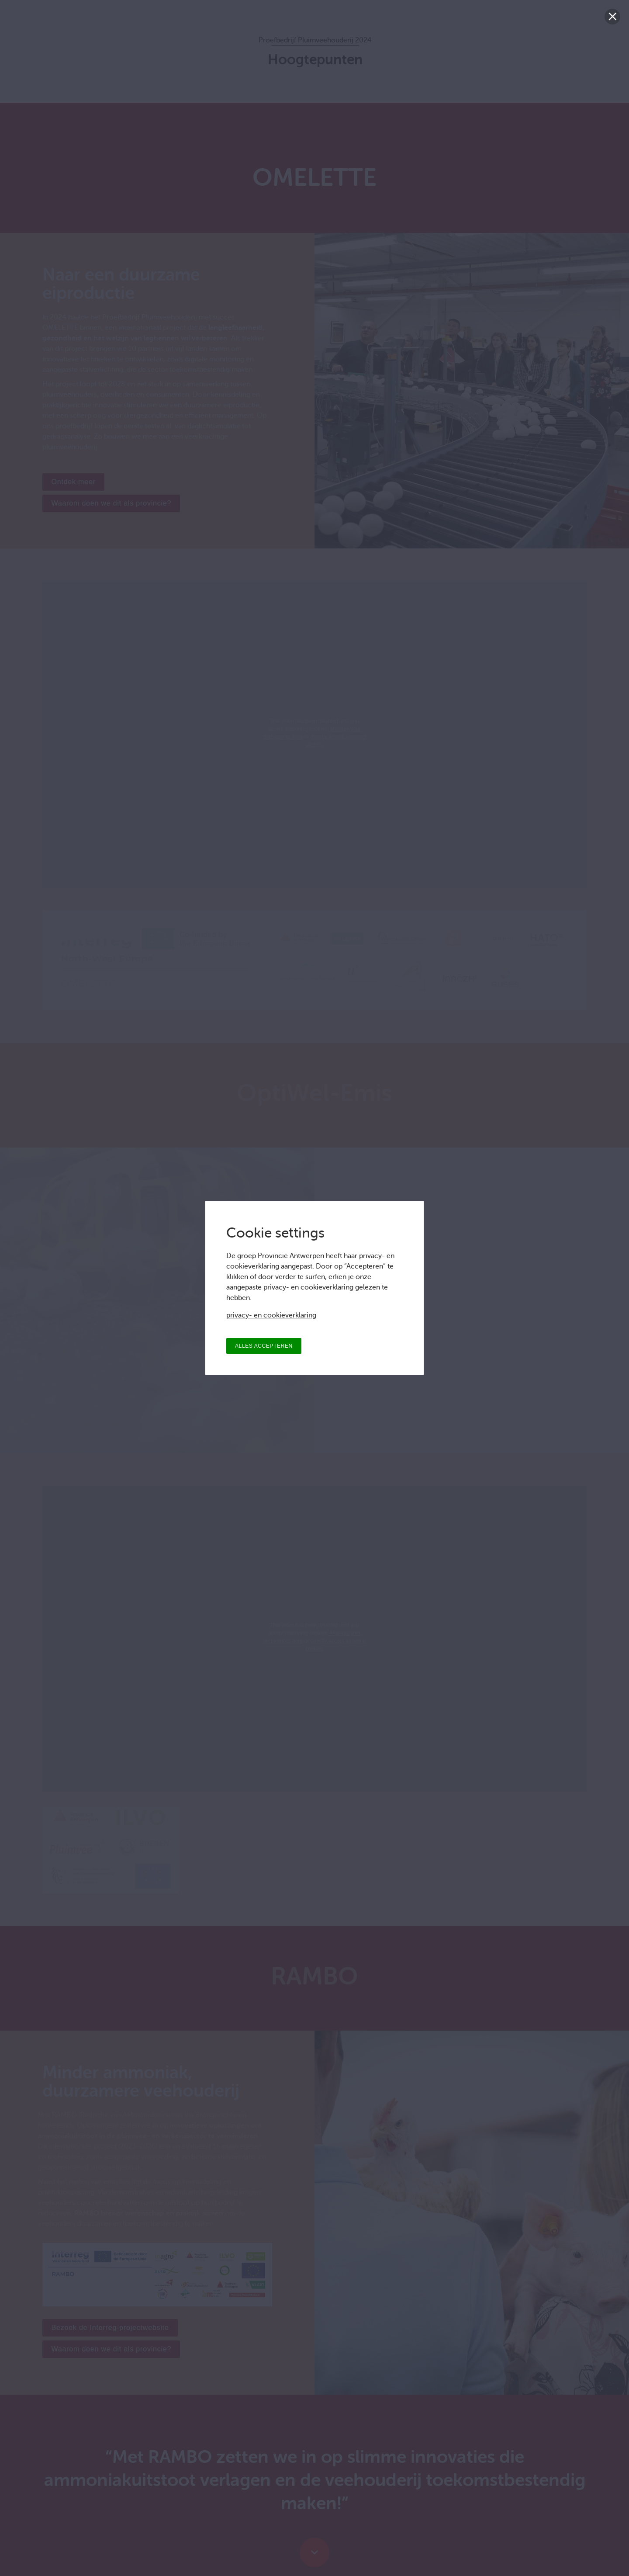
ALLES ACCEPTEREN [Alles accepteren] (264, 1346)
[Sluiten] (612, 16)
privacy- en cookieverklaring (271, 1315)
